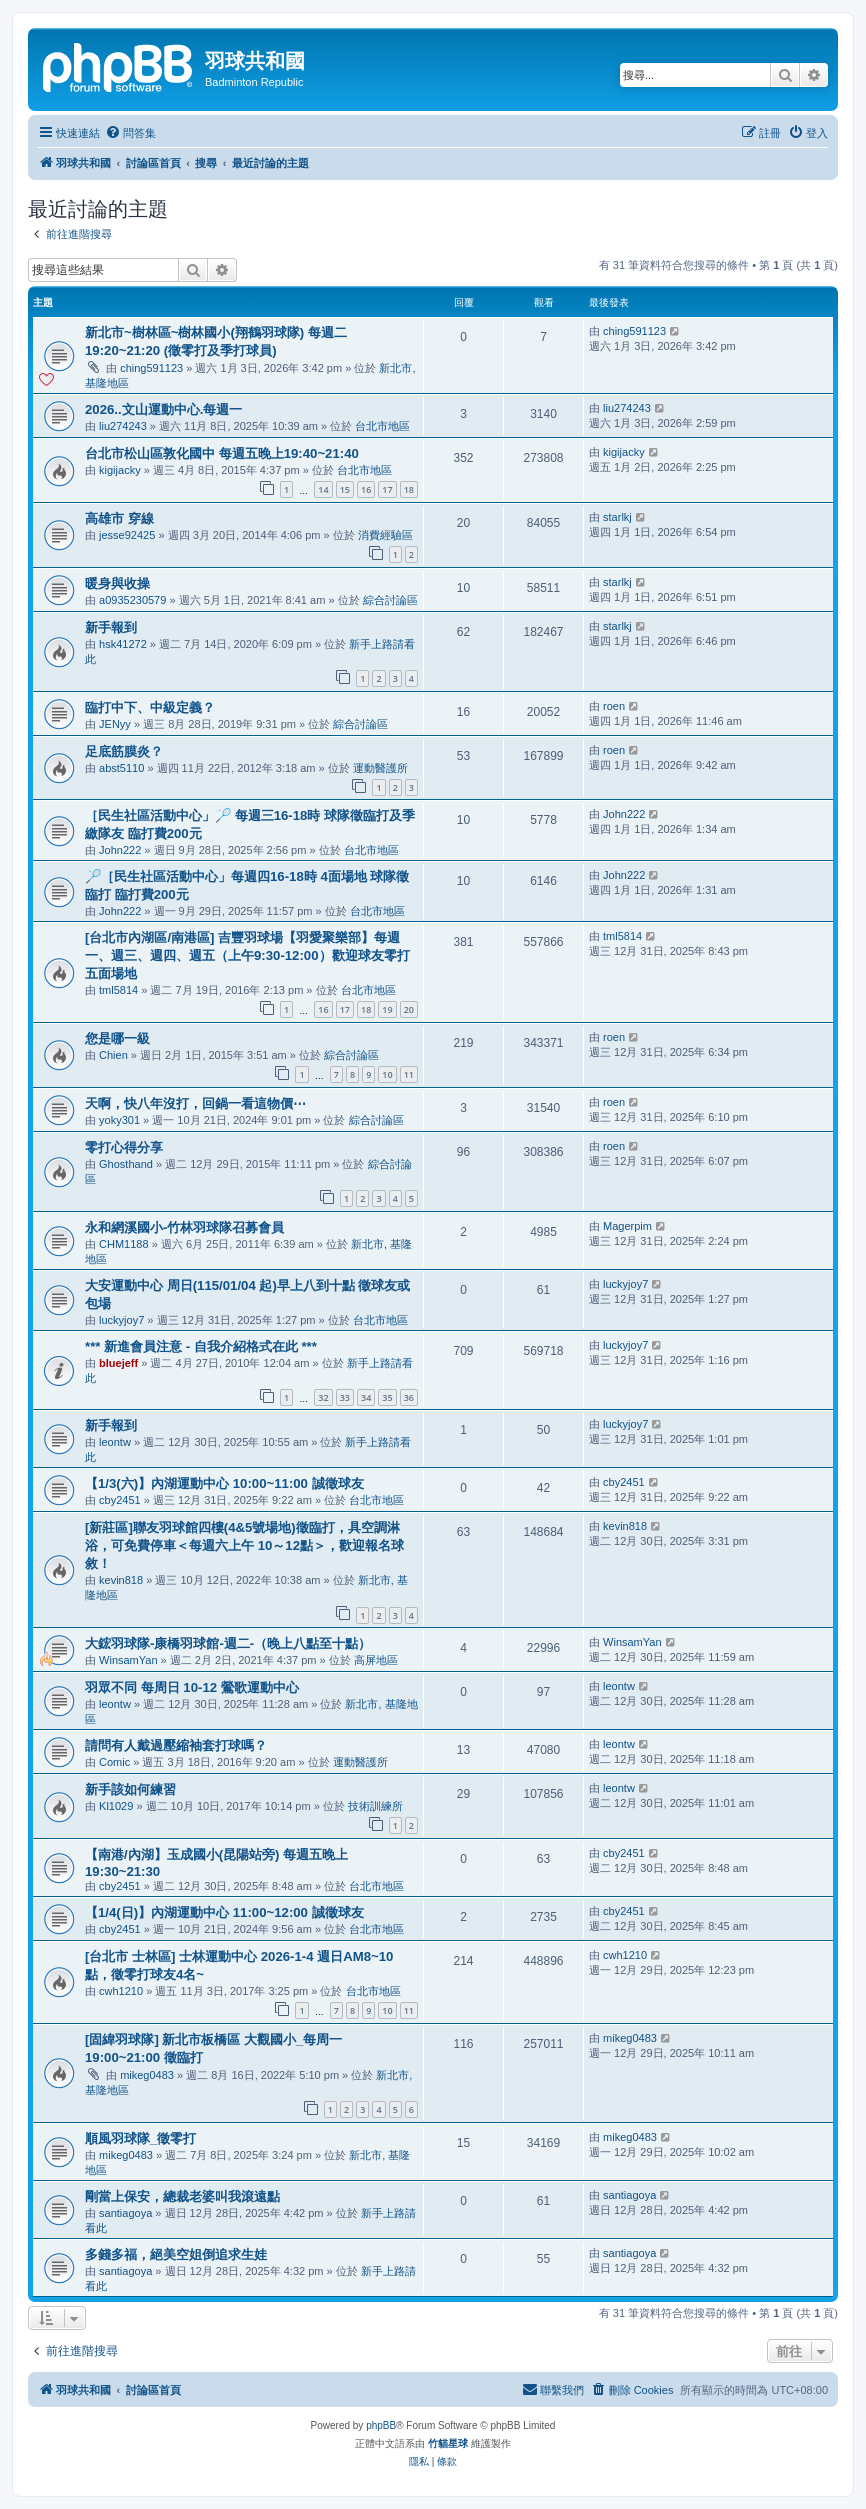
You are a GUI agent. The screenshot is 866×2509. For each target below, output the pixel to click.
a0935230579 (132, 600)
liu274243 (123, 426)
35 (387, 1397)
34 (366, 1397)
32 (323, 1397)
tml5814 (118, 990)
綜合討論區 (390, 600)
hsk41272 (123, 644)
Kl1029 (116, 1806)
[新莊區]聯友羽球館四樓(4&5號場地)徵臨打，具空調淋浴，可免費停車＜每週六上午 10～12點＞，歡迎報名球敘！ (244, 1545)
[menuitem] (130, 133)
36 (409, 1397)
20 (409, 1009)
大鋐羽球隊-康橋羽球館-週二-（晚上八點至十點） (228, 1643)
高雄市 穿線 (119, 518)
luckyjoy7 (121, 1320)
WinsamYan (128, 1660)
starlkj (617, 517)
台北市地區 (382, 426)
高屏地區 (376, 1660)
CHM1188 (124, 1244)
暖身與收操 (117, 583)
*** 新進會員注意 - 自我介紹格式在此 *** (201, 1346)
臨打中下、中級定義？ (150, 707)
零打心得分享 (124, 1147)
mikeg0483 (147, 2075)
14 (323, 489)
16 (366, 489)
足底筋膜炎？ (124, 751)
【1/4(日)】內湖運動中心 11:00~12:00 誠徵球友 (224, 1912)
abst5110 (121, 768)
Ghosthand (126, 1164)
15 (345, 489)
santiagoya (125, 2213)
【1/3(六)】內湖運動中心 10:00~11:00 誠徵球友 (224, 1483)
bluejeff (118, 1363)
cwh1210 (121, 1991)
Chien (113, 1055)
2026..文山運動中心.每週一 (163, 409)
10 (387, 1074)
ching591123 (151, 368)
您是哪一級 (117, 1038)
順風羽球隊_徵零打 (140, 2138)
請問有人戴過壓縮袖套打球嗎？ (176, 1745)
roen (614, 706)
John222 (120, 850)
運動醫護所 (380, 768)
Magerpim (627, 1226)
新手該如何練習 (130, 1789)
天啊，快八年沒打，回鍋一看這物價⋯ (195, 1103)
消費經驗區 (385, 535)
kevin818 (121, 1580)
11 (409, 1074)
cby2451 (120, 1500)
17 (387, 489)
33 (345, 1397)
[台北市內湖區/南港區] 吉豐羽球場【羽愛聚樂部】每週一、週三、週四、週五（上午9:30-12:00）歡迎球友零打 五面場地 (247, 955)
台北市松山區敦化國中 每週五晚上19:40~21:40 (222, 453)
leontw (115, 1442)
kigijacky (120, 470)
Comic (114, 1762)
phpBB (381, 2425)
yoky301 (119, 1120)
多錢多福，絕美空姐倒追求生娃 (176, 2254)
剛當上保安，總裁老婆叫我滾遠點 (182, 2196)
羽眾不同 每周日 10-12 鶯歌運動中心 (192, 1687)
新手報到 (111, 627)
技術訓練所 (375, 1806)
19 (387, 1009)
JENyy (115, 724)
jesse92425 (127, 535)
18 (409, 489)
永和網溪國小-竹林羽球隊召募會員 (184, 1227)
